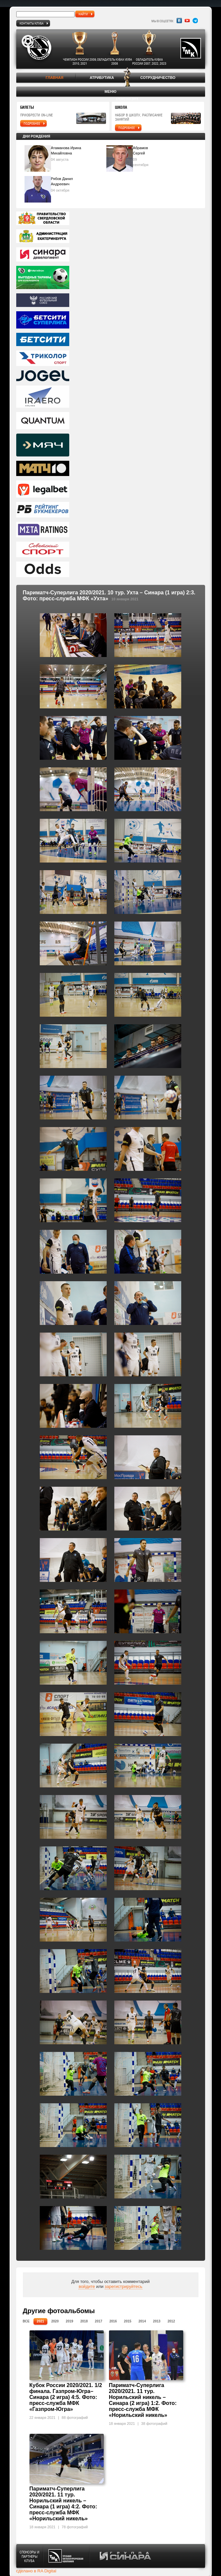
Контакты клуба (31, 23)
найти (83, 14)
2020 (55, 2321)
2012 (171, 2321)
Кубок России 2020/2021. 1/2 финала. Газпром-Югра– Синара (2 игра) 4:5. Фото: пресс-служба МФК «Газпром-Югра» (65, 2397)
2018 (83, 2321)
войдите (87, 2286)
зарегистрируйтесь (123, 2286)
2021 (40, 2321)
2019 (69, 2321)
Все (26, 2321)
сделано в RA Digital (36, 2570)
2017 (98, 2321)
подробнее (32, 123)
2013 (156, 2321)
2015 (127, 2321)
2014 (142, 2321)
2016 (113, 2321)
